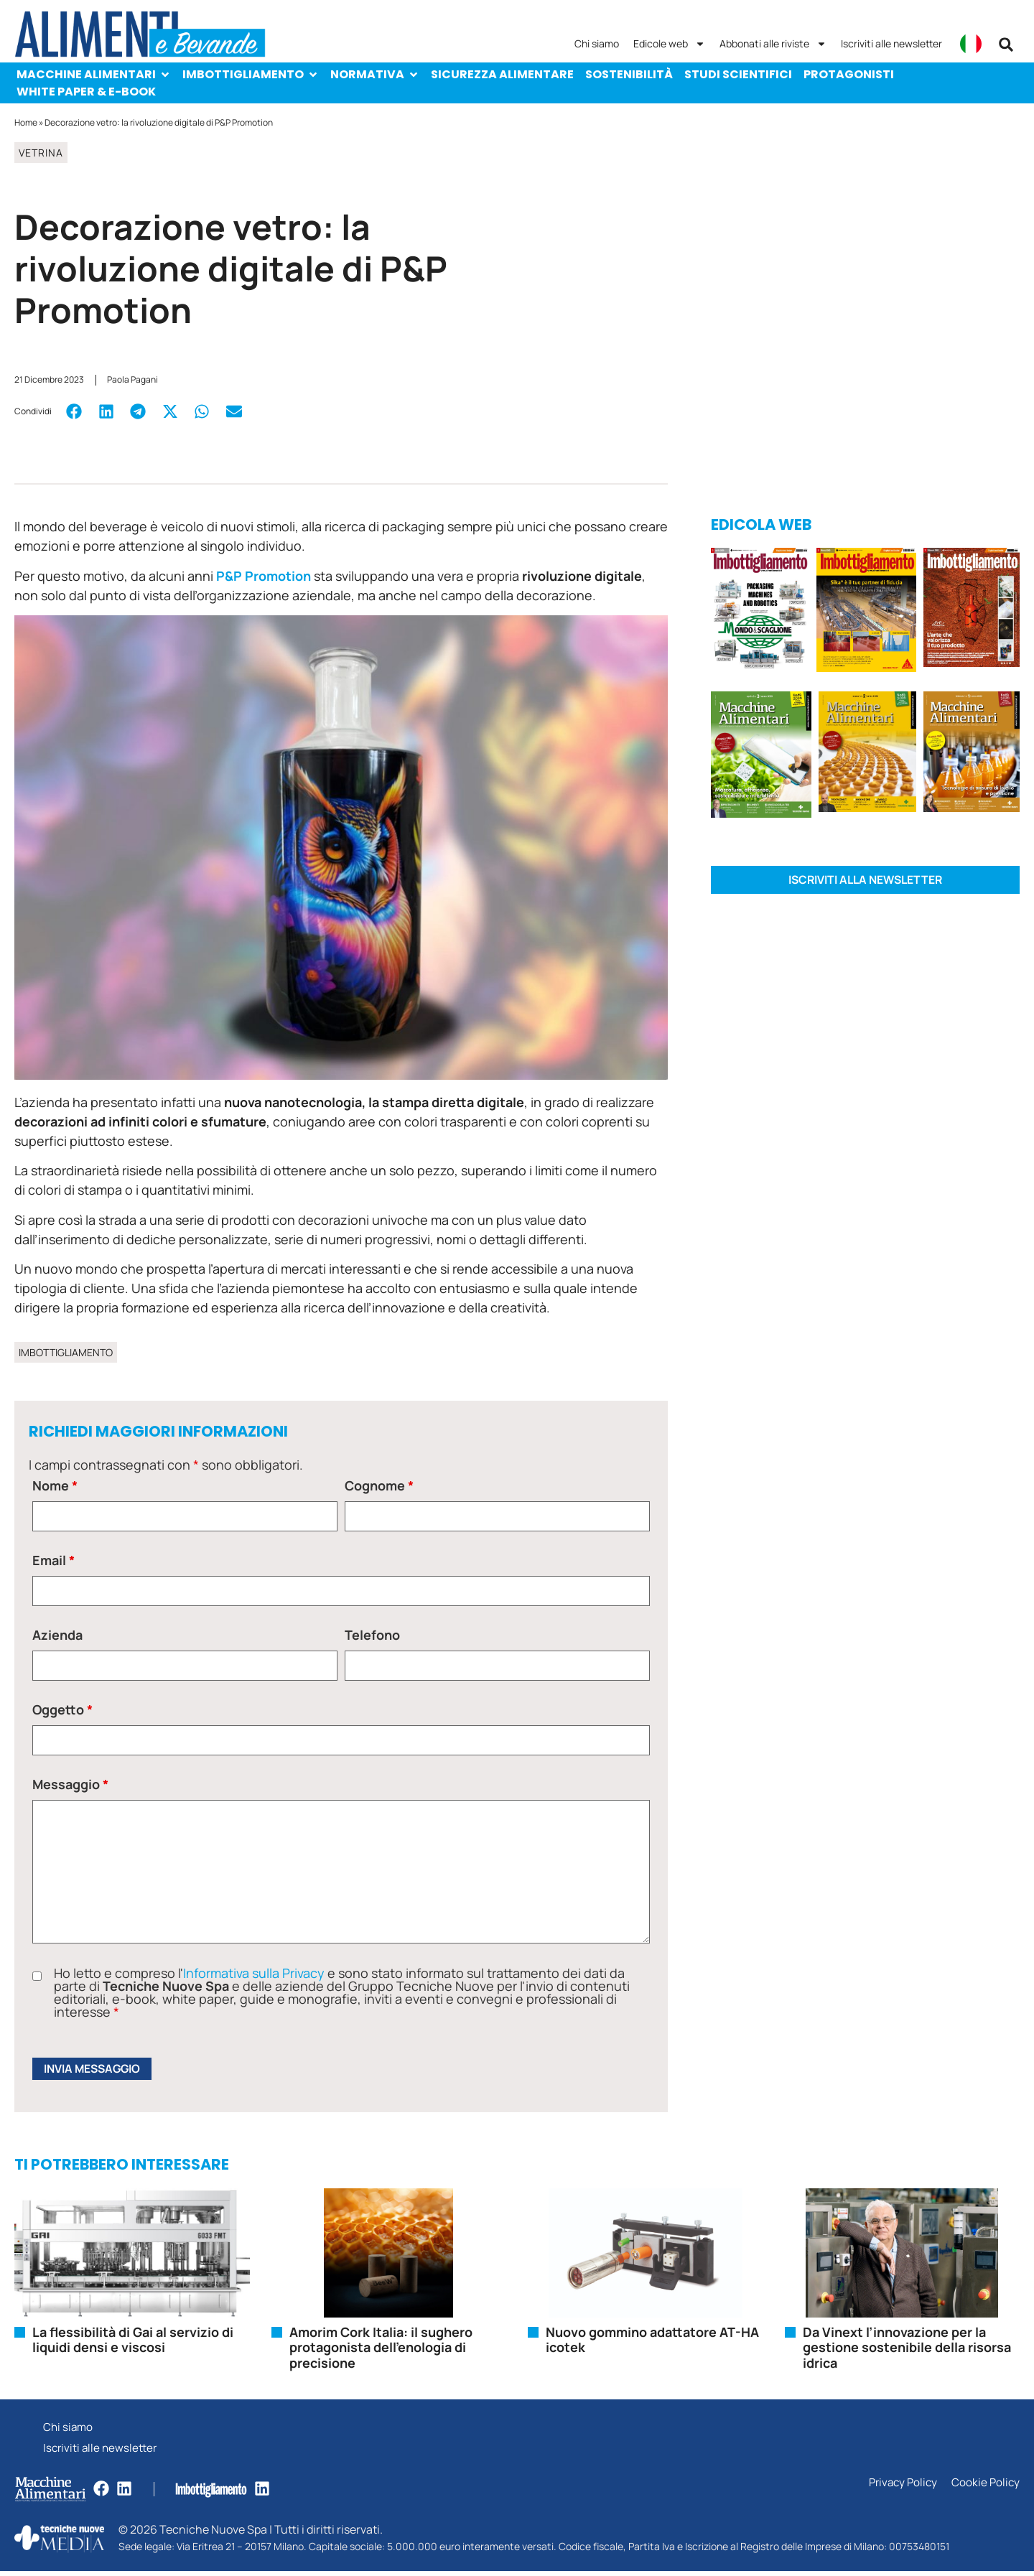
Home (25, 122)
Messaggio (70, 1784)
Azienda (57, 1634)
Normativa (374, 74)
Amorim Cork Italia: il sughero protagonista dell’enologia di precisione (380, 2349)
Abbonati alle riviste (772, 44)
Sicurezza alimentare (502, 74)
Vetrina (41, 152)
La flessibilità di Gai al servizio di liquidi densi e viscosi (132, 2341)
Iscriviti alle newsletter (891, 43)
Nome (55, 1485)
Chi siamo (596, 43)
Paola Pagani (132, 379)
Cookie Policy (985, 2488)
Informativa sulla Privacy (254, 1973)
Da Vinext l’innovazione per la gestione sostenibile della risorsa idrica (907, 2349)
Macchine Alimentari (94, 74)
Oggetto (62, 1709)
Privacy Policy (899, 2488)
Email (53, 1560)
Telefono (372, 1634)
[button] (1006, 44)
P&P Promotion (263, 575)
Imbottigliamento (250, 74)
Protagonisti (849, 74)
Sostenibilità (629, 74)
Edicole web (669, 44)
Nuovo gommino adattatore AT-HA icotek (652, 2341)
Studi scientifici (738, 74)
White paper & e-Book (86, 91)
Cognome (379, 1485)
